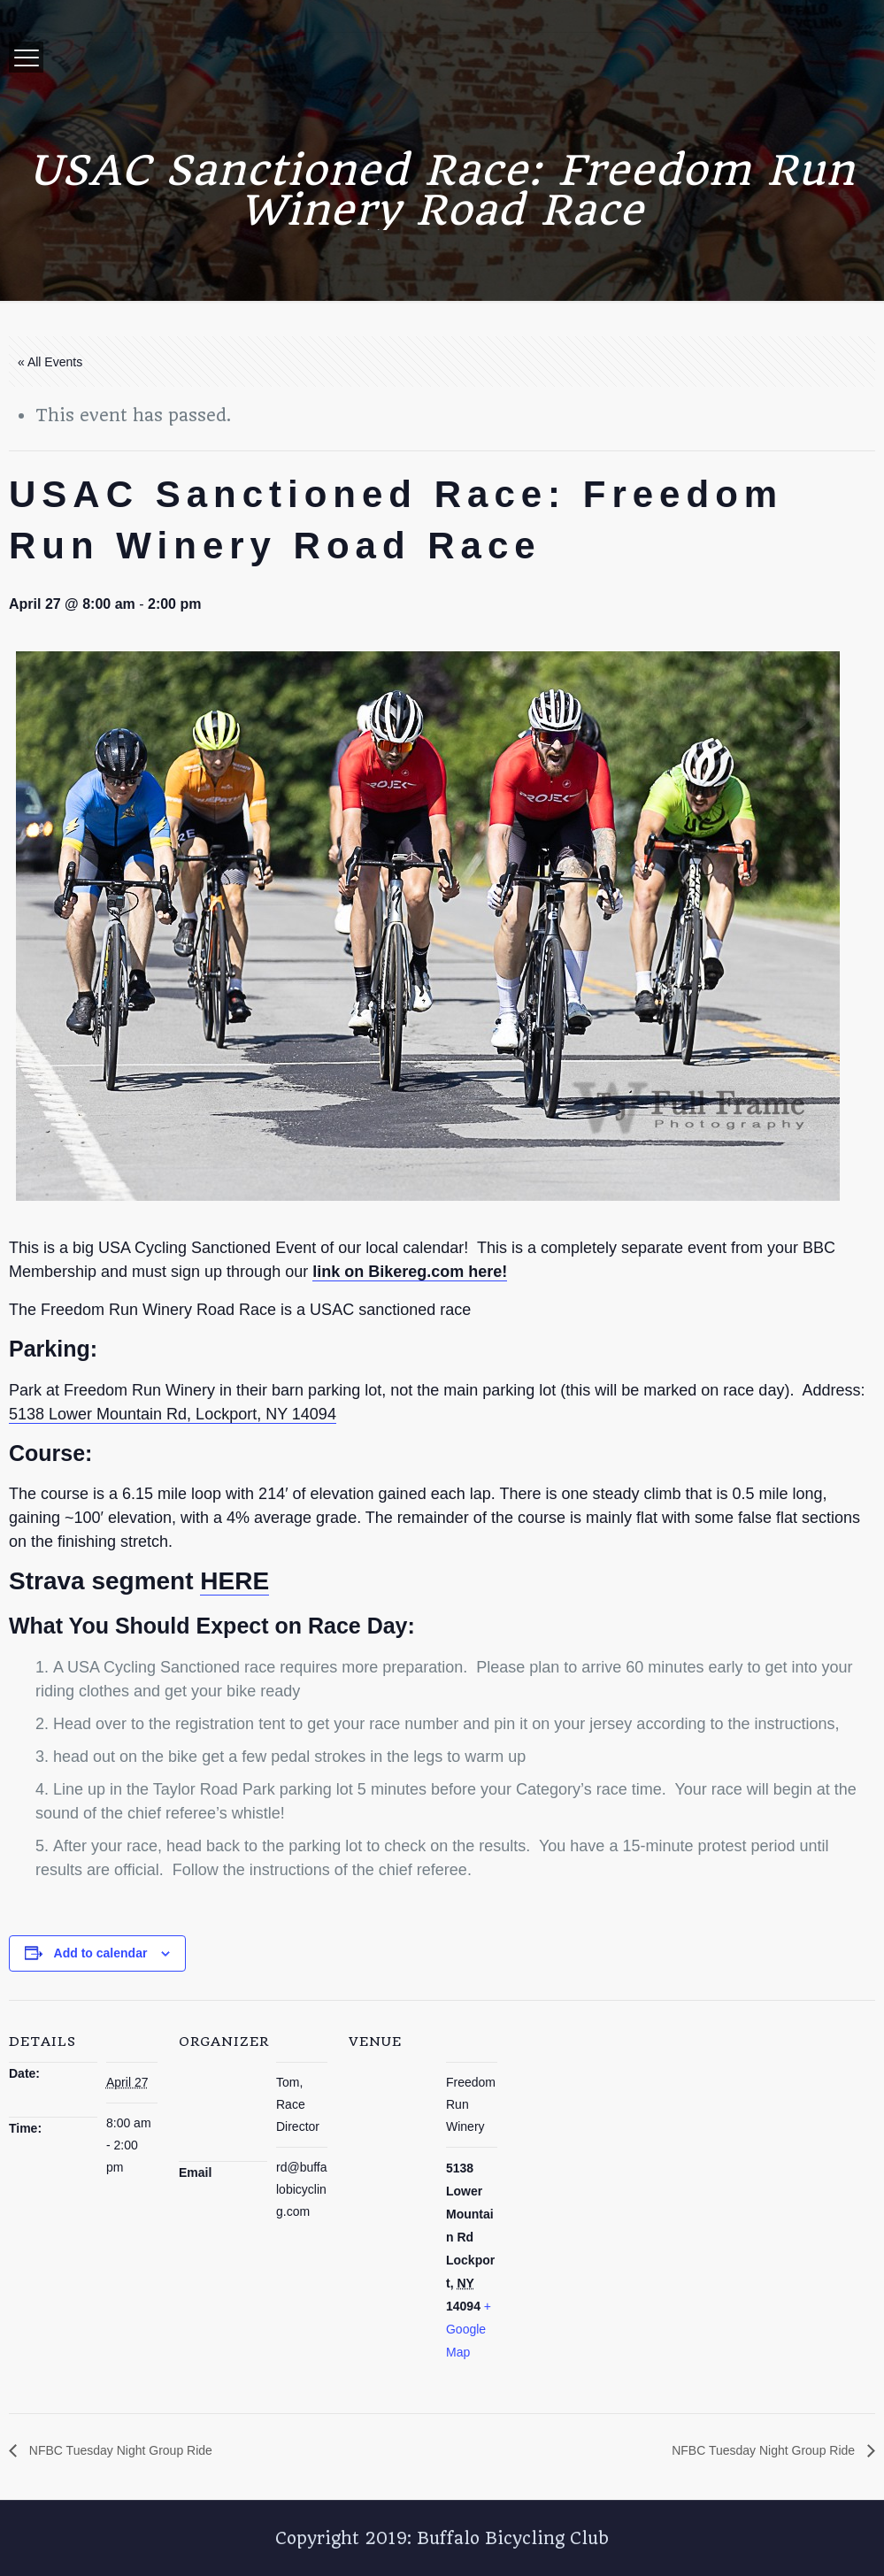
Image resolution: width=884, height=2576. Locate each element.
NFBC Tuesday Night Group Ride (119, 2450)
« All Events (50, 362)
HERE (234, 1581)
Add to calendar (101, 1953)
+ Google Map (468, 2329)
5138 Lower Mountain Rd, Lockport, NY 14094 (172, 1414)
